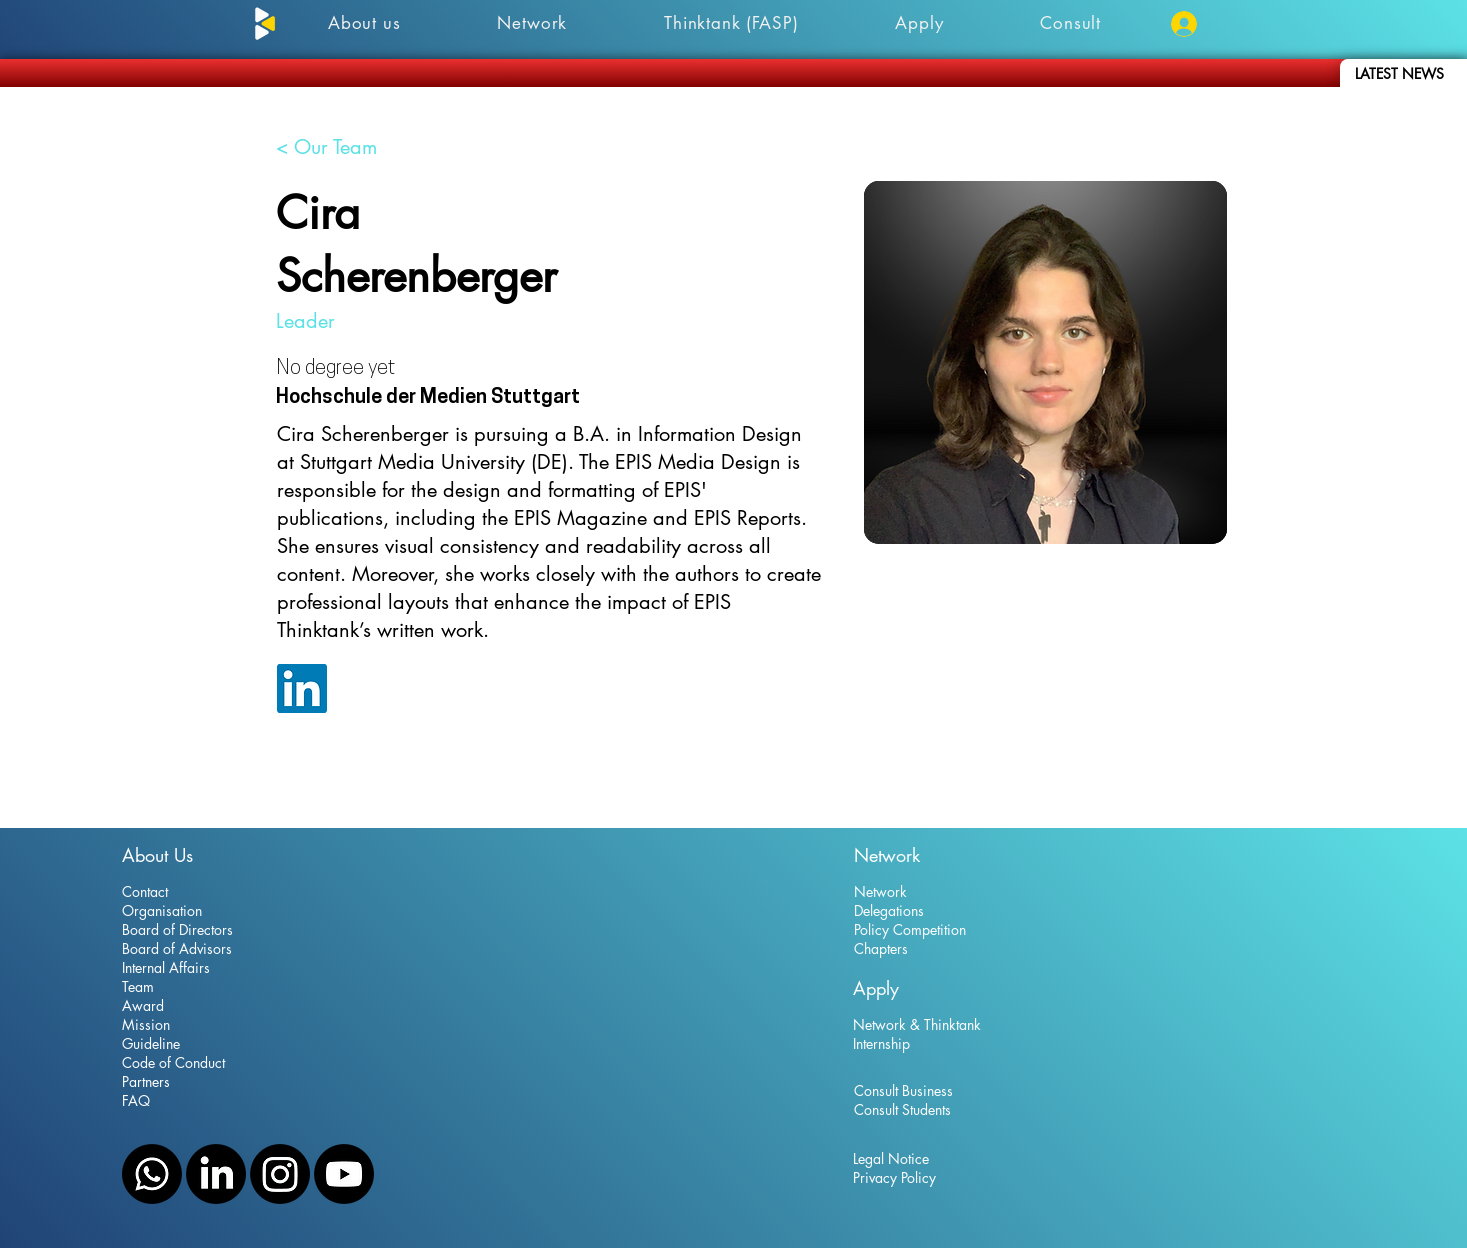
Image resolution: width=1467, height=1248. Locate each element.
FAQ (136, 1100)
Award (143, 1005)
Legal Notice (891, 1158)
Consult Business (903, 1090)
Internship (881, 1043)
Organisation (162, 910)
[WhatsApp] (152, 1174)
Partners (146, 1081)
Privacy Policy (894, 1177)
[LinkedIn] (216, 1174)
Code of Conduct (173, 1062)
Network (880, 891)
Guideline (151, 1043)
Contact (145, 891)
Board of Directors (177, 929)
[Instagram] (280, 1174)
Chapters (881, 948)
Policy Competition (910, 929)
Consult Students (902, 1109)
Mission (146, 1024)
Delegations (889, 910)
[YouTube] (344, 1174)
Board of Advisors (177, 948)
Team (138, 986)
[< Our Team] (326, 146)
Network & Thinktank (917, 1024)
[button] (1071, 23)
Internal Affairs (166, 967)
